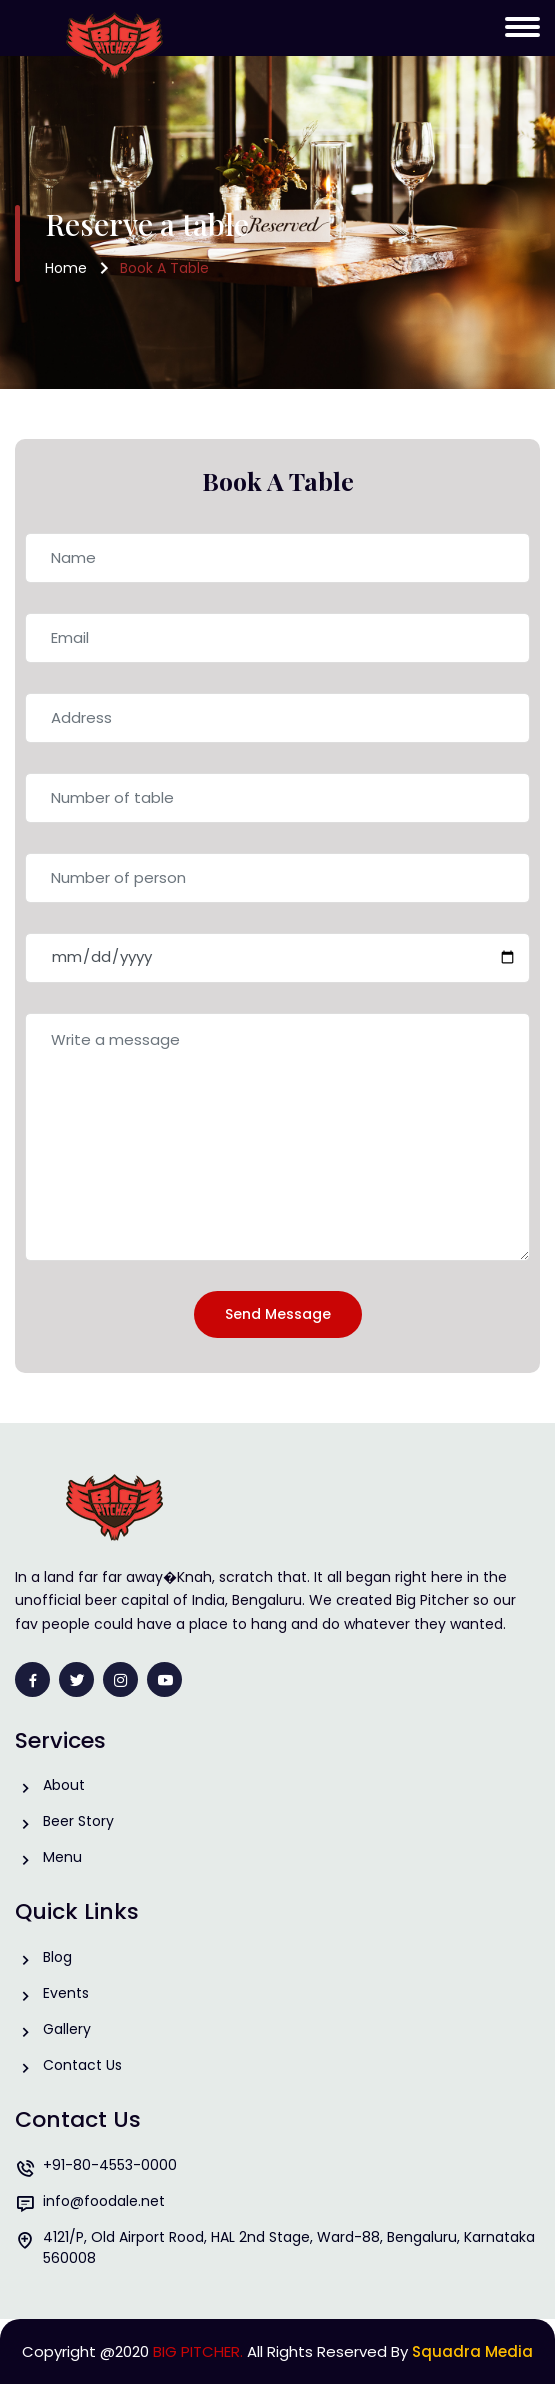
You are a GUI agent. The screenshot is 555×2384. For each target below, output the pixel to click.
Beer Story (78, 1821)
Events (66, 1993)
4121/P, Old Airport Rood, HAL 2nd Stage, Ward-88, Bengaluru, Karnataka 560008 (289, 2247)
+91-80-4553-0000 (110, 2165)
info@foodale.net (104, 2201)
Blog (57, 1957)
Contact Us (82, 2065)
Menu (62, 1857)
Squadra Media (472, 2351)
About (64, 1785)
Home (66, 268)
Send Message (278, 1314)
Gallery (67, 2029)
